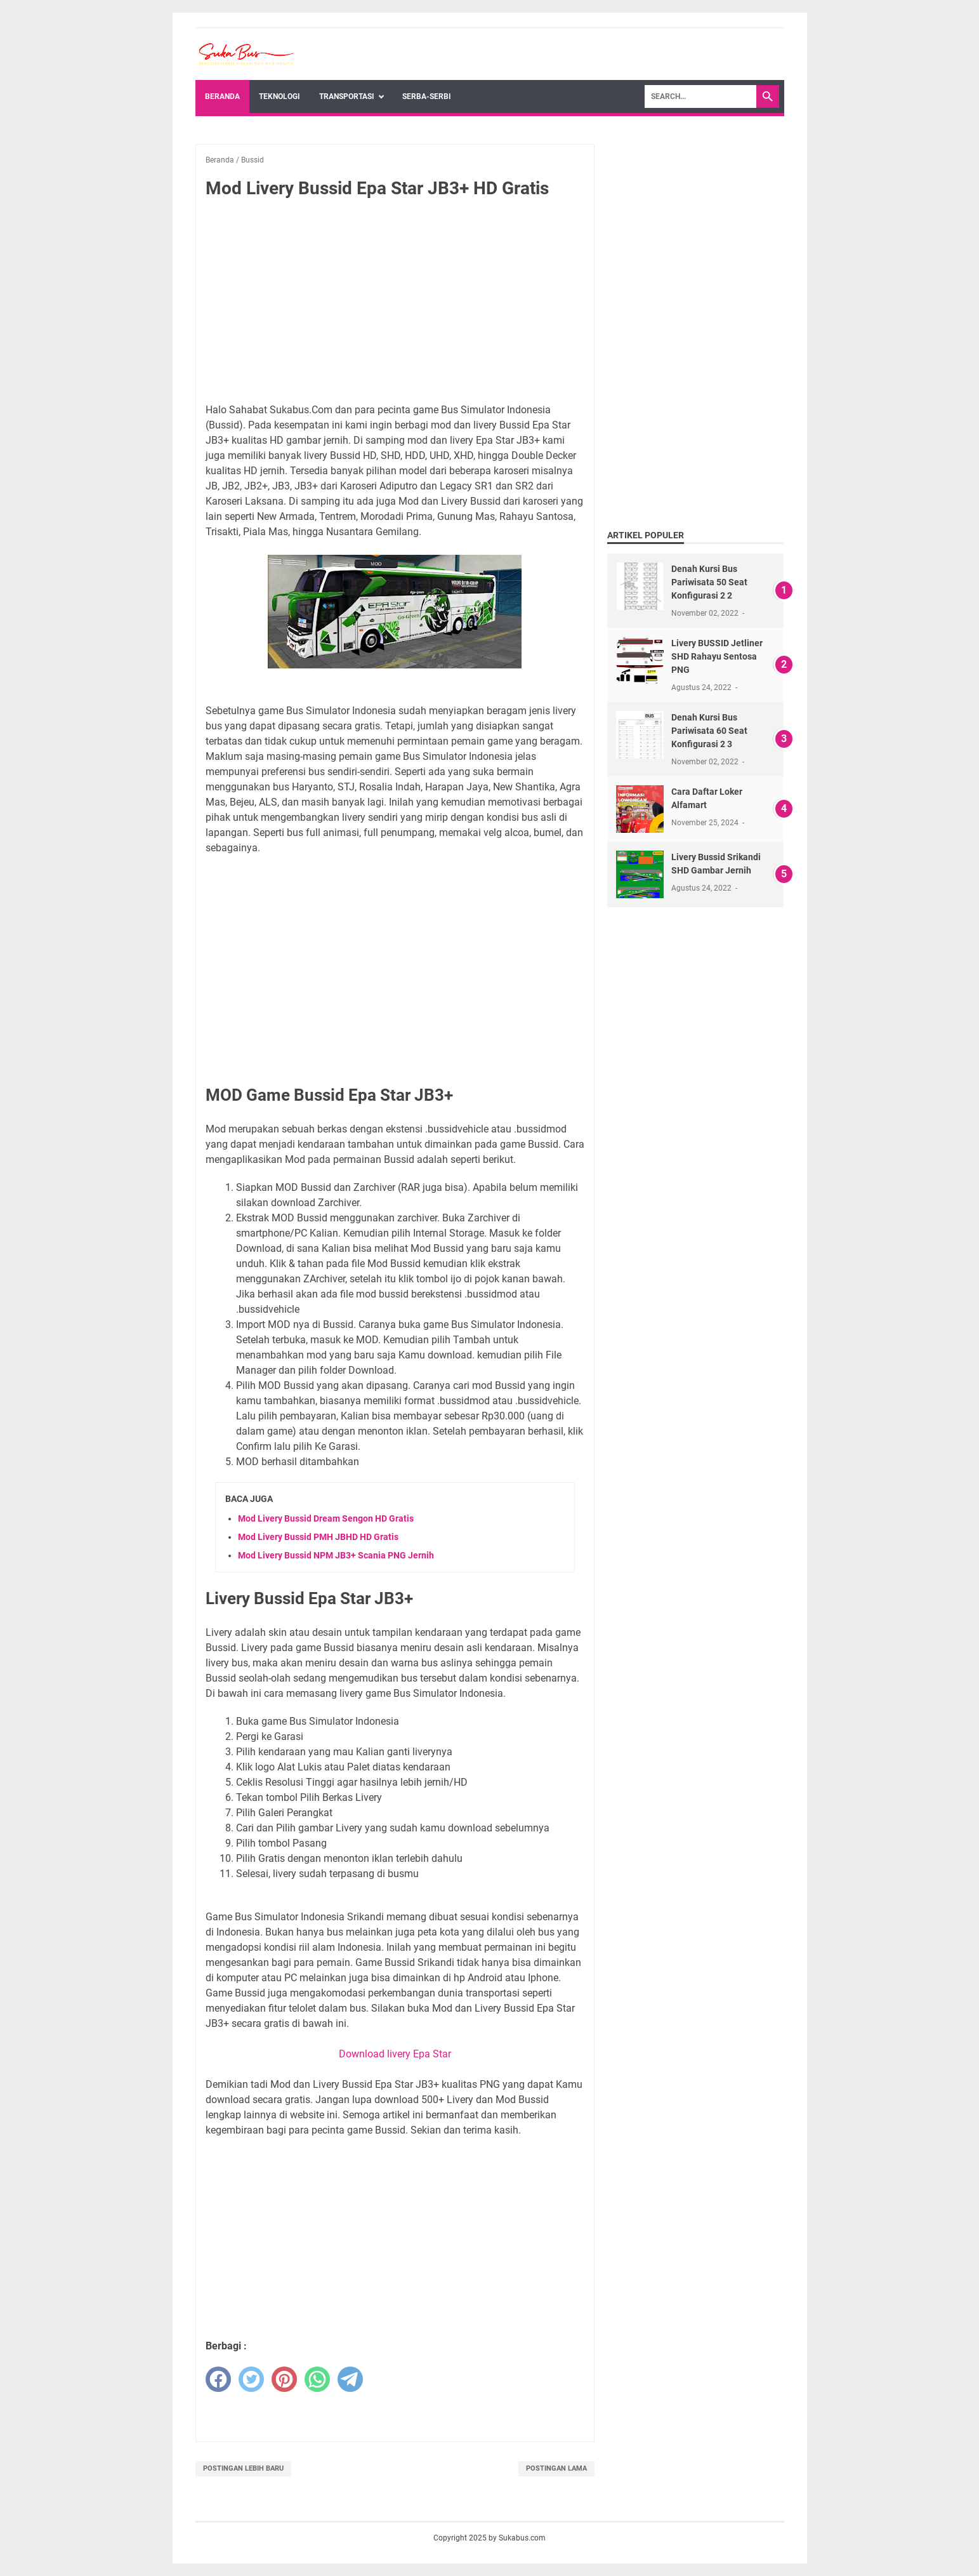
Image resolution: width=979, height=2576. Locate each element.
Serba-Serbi (426, 96)
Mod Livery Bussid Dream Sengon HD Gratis (326, 1518)
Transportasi (346, 96)
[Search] (700, 96)
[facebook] (218, 2379)
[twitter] (251, 2379)
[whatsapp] (317, 2379)
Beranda (222, 96)
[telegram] (350, 2379)
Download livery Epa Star (395, 2054)
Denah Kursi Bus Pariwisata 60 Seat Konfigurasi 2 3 (709, 730)
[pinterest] (284, 2379)
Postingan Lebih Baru (243, 2468)
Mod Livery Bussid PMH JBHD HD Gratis (318, 1537)
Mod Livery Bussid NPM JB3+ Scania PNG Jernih (336, 1555)
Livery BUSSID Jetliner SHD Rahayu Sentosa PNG (717, 656)
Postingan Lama (556, 2468)
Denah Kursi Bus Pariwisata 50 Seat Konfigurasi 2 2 (709, 582)
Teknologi (279, 96)
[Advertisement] (395, 303)
